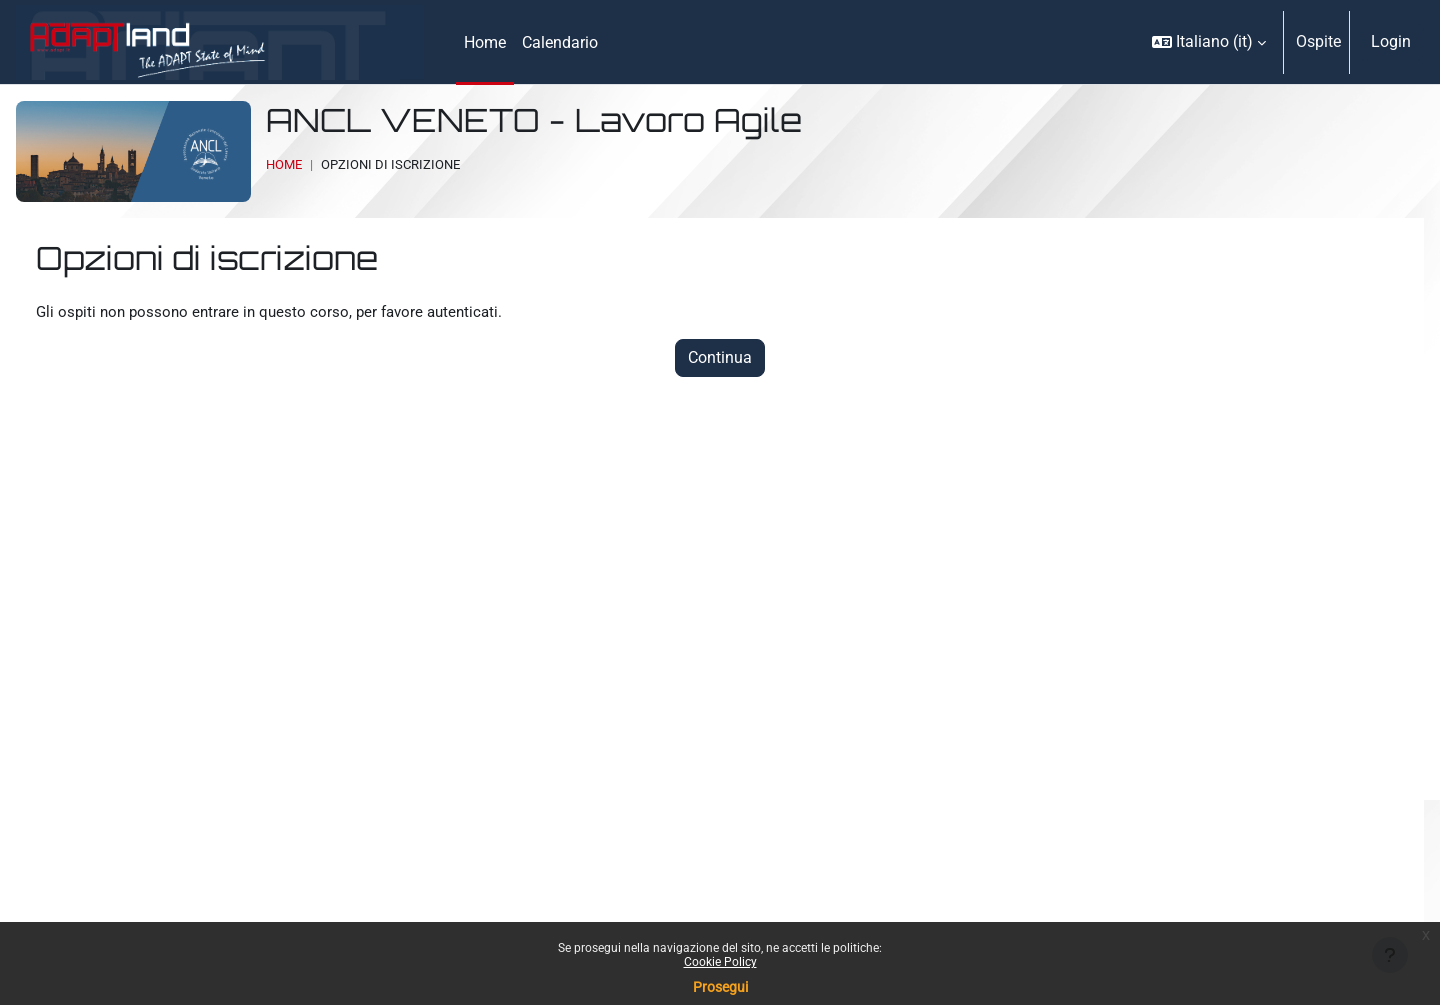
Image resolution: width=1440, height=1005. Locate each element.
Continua (720, 359)
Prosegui (720, 987)
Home (284, 164)
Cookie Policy (720, 962)
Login (1391, 41)
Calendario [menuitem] (560, 42)
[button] (1209, 42)
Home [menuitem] (485, 42)
